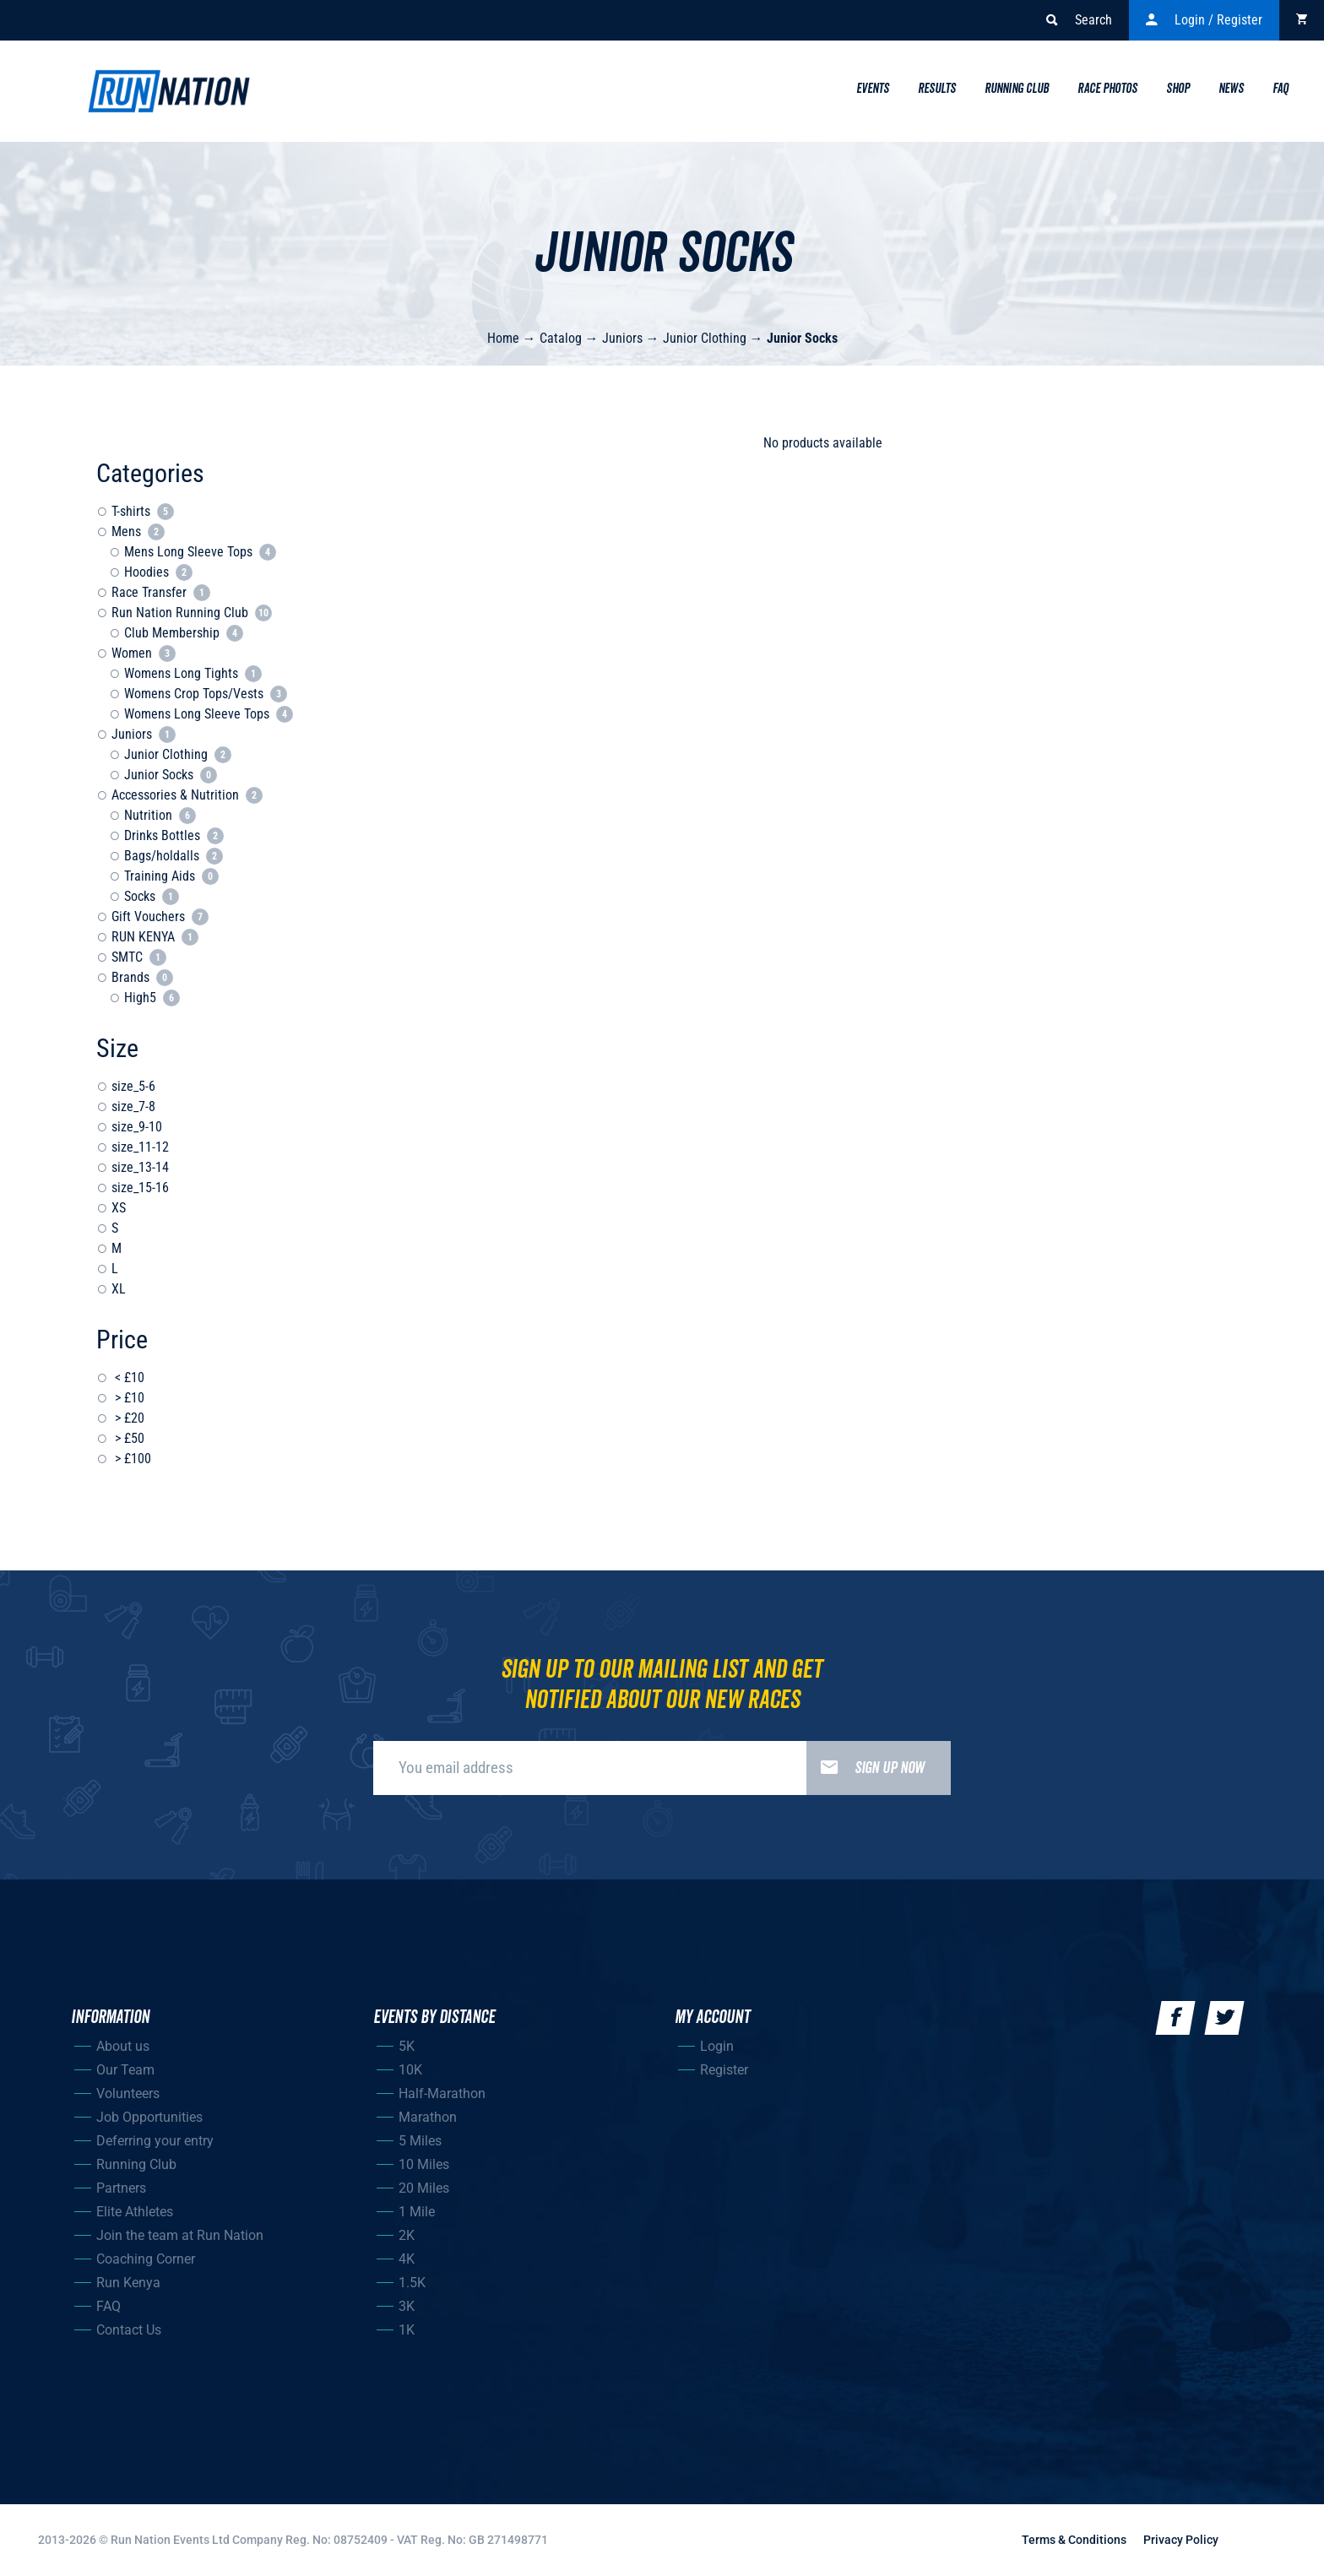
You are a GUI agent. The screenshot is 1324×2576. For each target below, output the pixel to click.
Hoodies (158, 572)
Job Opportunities (149, 2117)
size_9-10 (136, 1127)
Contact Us (128, 2330)
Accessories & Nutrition (187, 795)
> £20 (127, 1418)
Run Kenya (128, 2283)
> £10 (127, 1398)
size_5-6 (133, 1086)
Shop (1178, 88)
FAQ (108, 2306)
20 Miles (424, 2188)
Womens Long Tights (193, 673)
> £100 (131, 1459)
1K (407, 2330)
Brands (142, 977)
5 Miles (420, 2141)
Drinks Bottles (174, 835)
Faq (1280, 88)
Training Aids (171, 876)
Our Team (125, 2070)
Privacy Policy (1180, 2539)
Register (724, 2070)
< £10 (127, 1377)
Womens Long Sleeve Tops (208, 714)
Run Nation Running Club (191, 613)
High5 (152, 998)
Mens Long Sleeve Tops (200, 552)
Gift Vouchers (160, 916)
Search (1079, 20)
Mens (138, 531)
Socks (151, 896)
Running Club (1017, 88)
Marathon (428, 2117)
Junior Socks (802, 338)
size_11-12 (140, 1147)
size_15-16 (140, 1188)
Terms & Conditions (1074, 2539)
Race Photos (1107, 88)
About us (122, 2046)
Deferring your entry (155, 2141)
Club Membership (183, 633)
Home (503, 338)
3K (407, 2306)
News (1231, 88)
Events (872, 88)
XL (118, 1289)
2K (407, 2235)
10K (410, 2070)
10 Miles (424, 2164)
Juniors (622, 338)
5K (407, 2046)
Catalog (561, 338)
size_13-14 (140, 1167)
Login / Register (1204, 20)
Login (717, 2046)
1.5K (412, 2283)
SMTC (138, 957)
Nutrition (160, 815)
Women (143, 653)
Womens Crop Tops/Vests (205, 694)
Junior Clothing (704, 338)
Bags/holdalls (173, 856)
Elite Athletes (134, 2212)
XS (118, 1208)
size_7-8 (133, 1106)
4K (407, 2259)
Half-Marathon (442, 2093)
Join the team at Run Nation (179, 2235)
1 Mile (417, 2212)
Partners (121, 2188)
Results (937, 88)
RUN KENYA (154, 937)
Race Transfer (160, 592)
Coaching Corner (145, 2259)
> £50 (127, 1438)
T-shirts (142, 511)
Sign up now (865, 1768)
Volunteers (128, 2093)
